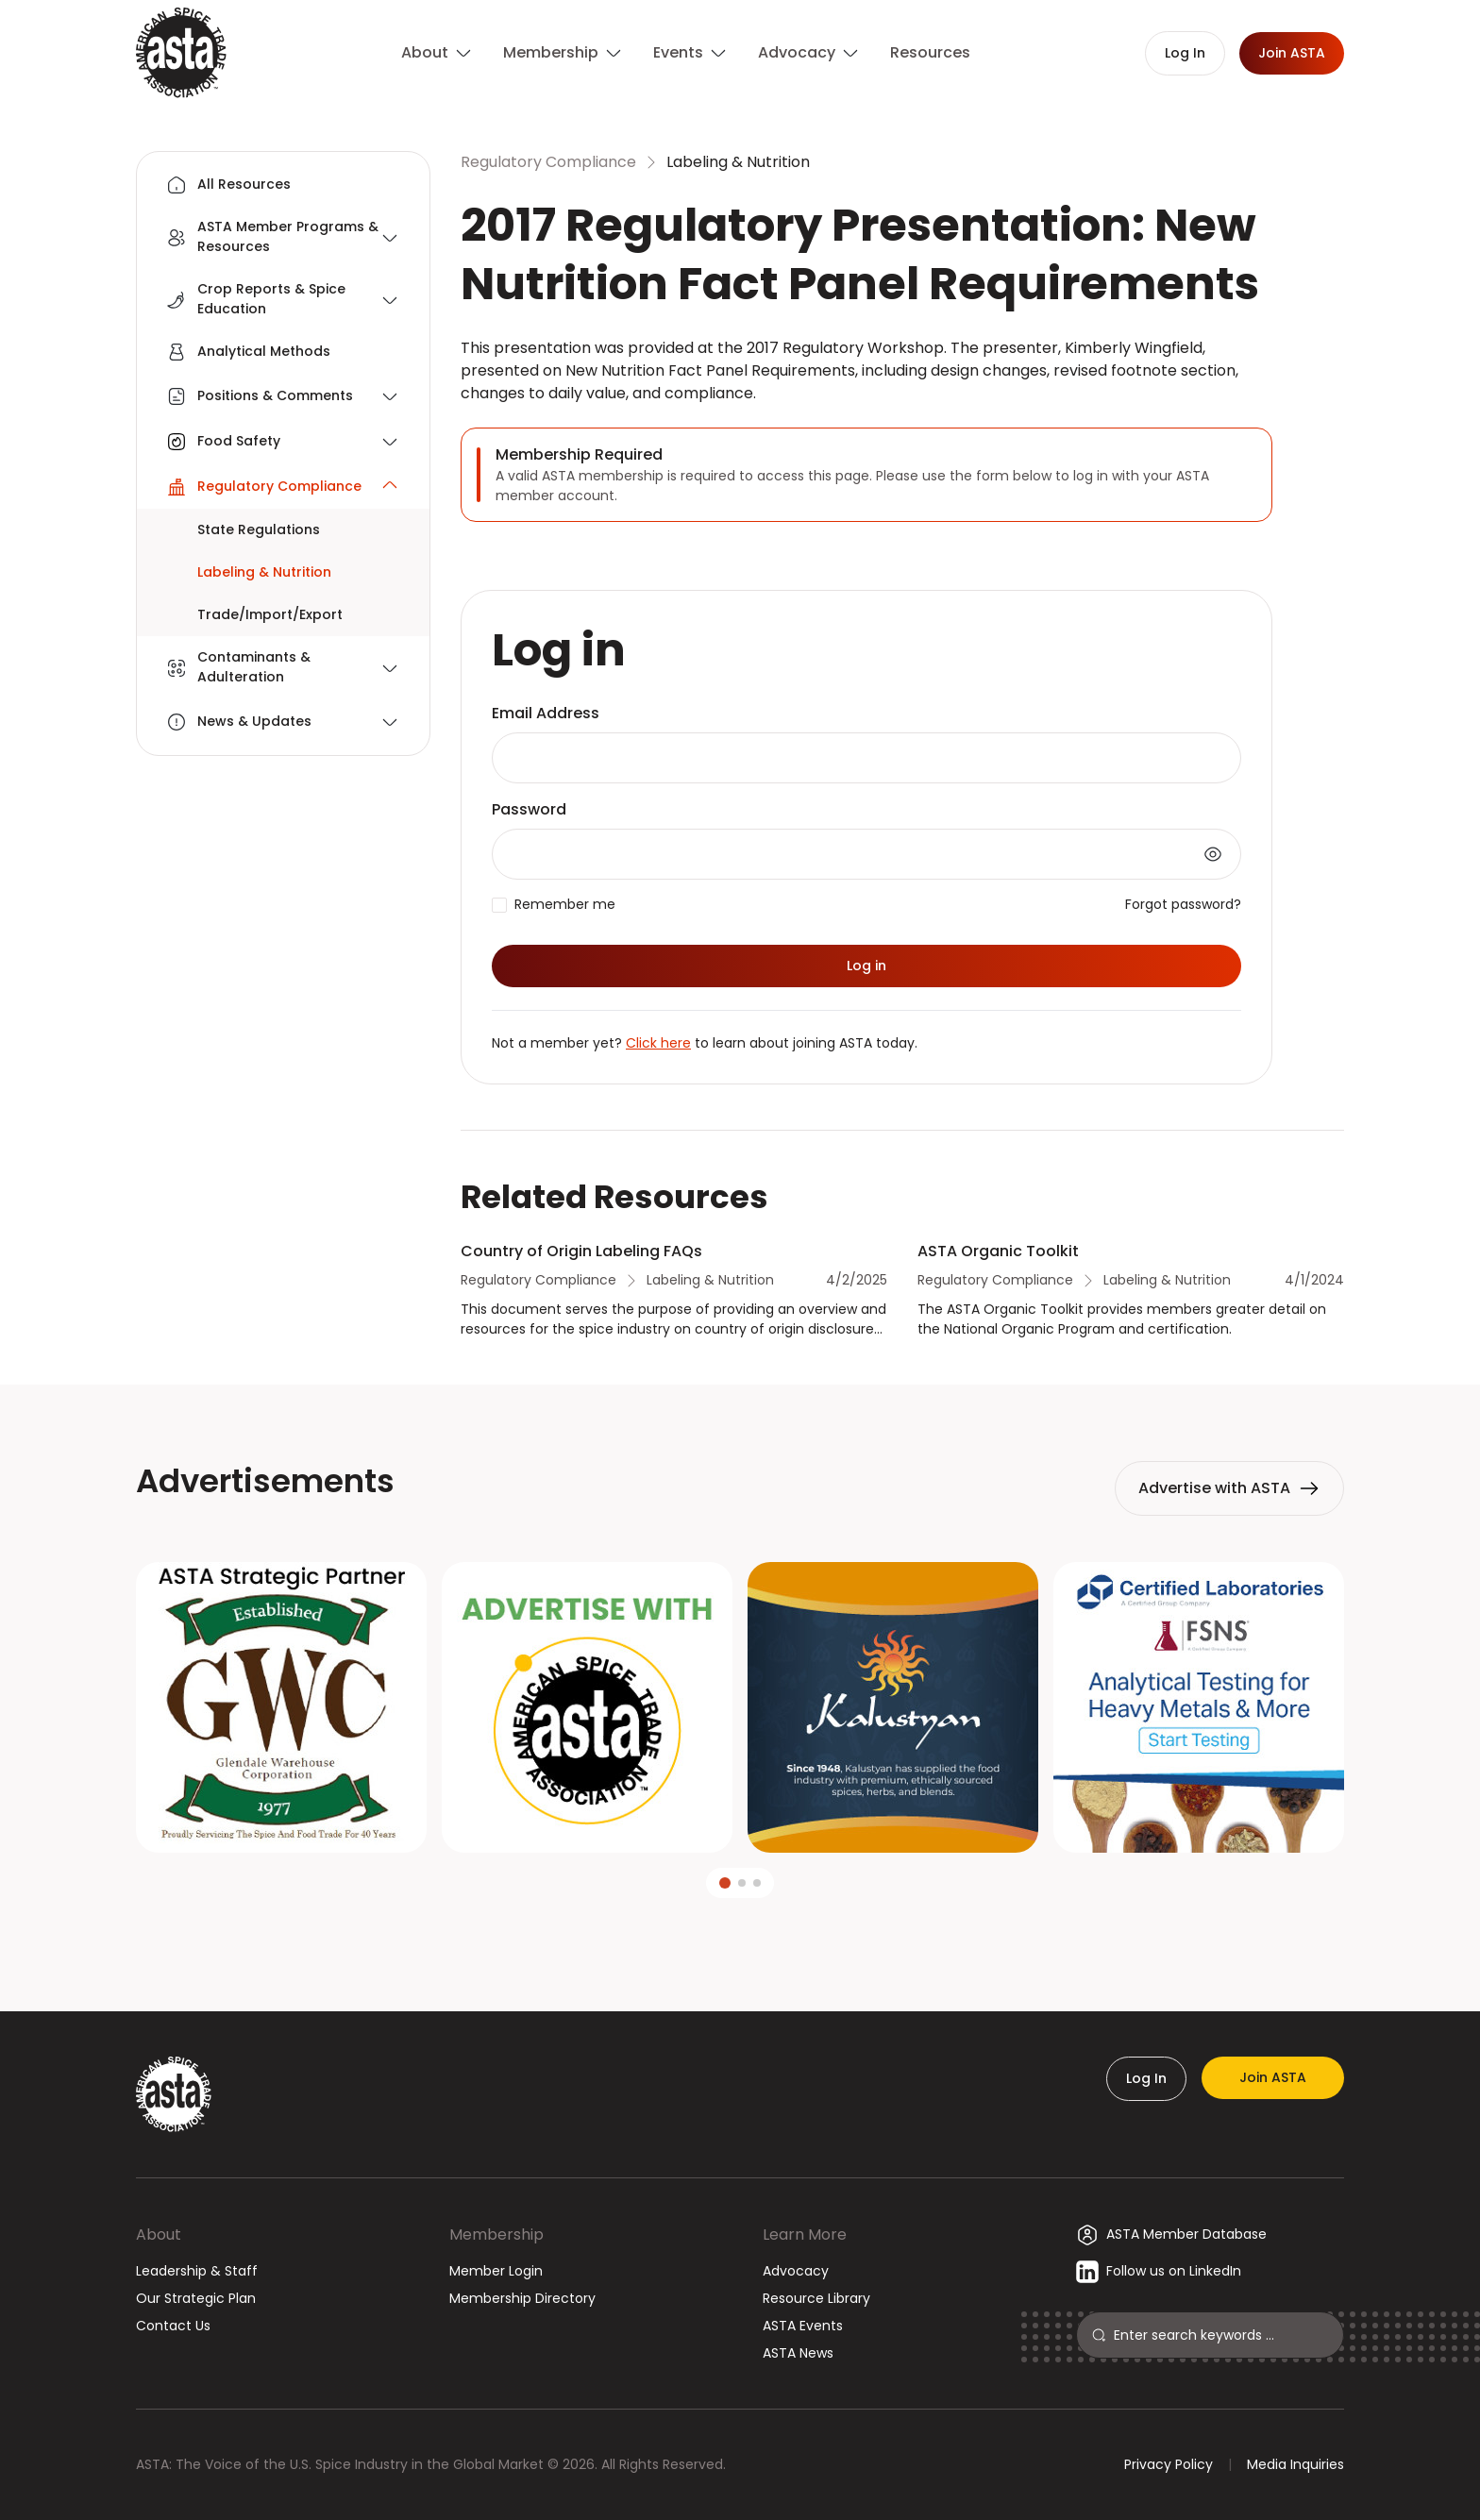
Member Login (496, 2270)
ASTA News (798, 2353)
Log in (866, 965)
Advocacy (796, 2270)
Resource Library (816, 2298)
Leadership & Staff (197, 2270)
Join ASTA (1272, 2077)
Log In (1146, 2078)
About (158, 2234)
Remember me (564, 904)
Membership (496, 2234)
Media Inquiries (1295, 2464)
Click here (658, 1042)
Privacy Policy (1168, 2464)
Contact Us (173, 2325)
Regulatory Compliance (548, 162)
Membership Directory (522, 2298)
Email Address (545, 713)
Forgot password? (1183, 904)
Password (529, 809)
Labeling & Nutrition (738, 162)
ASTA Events (803, 2325)
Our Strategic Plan (196, 2298)
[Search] (1221, 2335)
